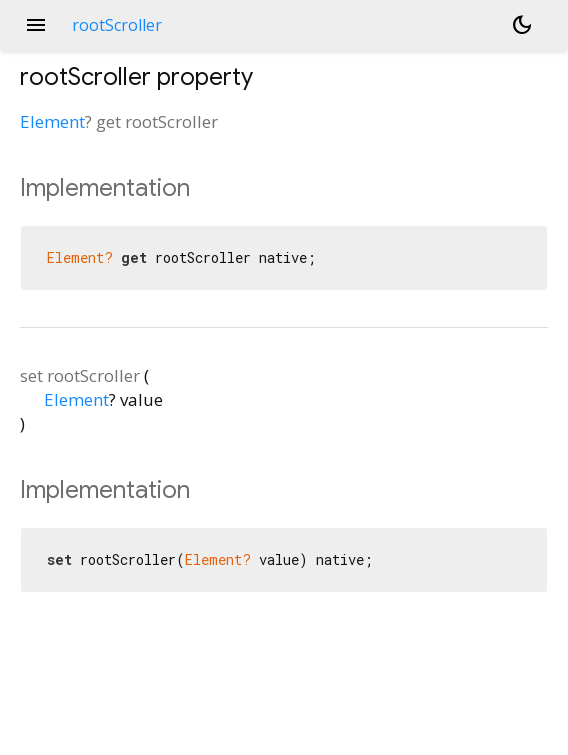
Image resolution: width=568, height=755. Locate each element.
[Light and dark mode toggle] (522, 25)
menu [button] (36, 25)
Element (52, 121)
